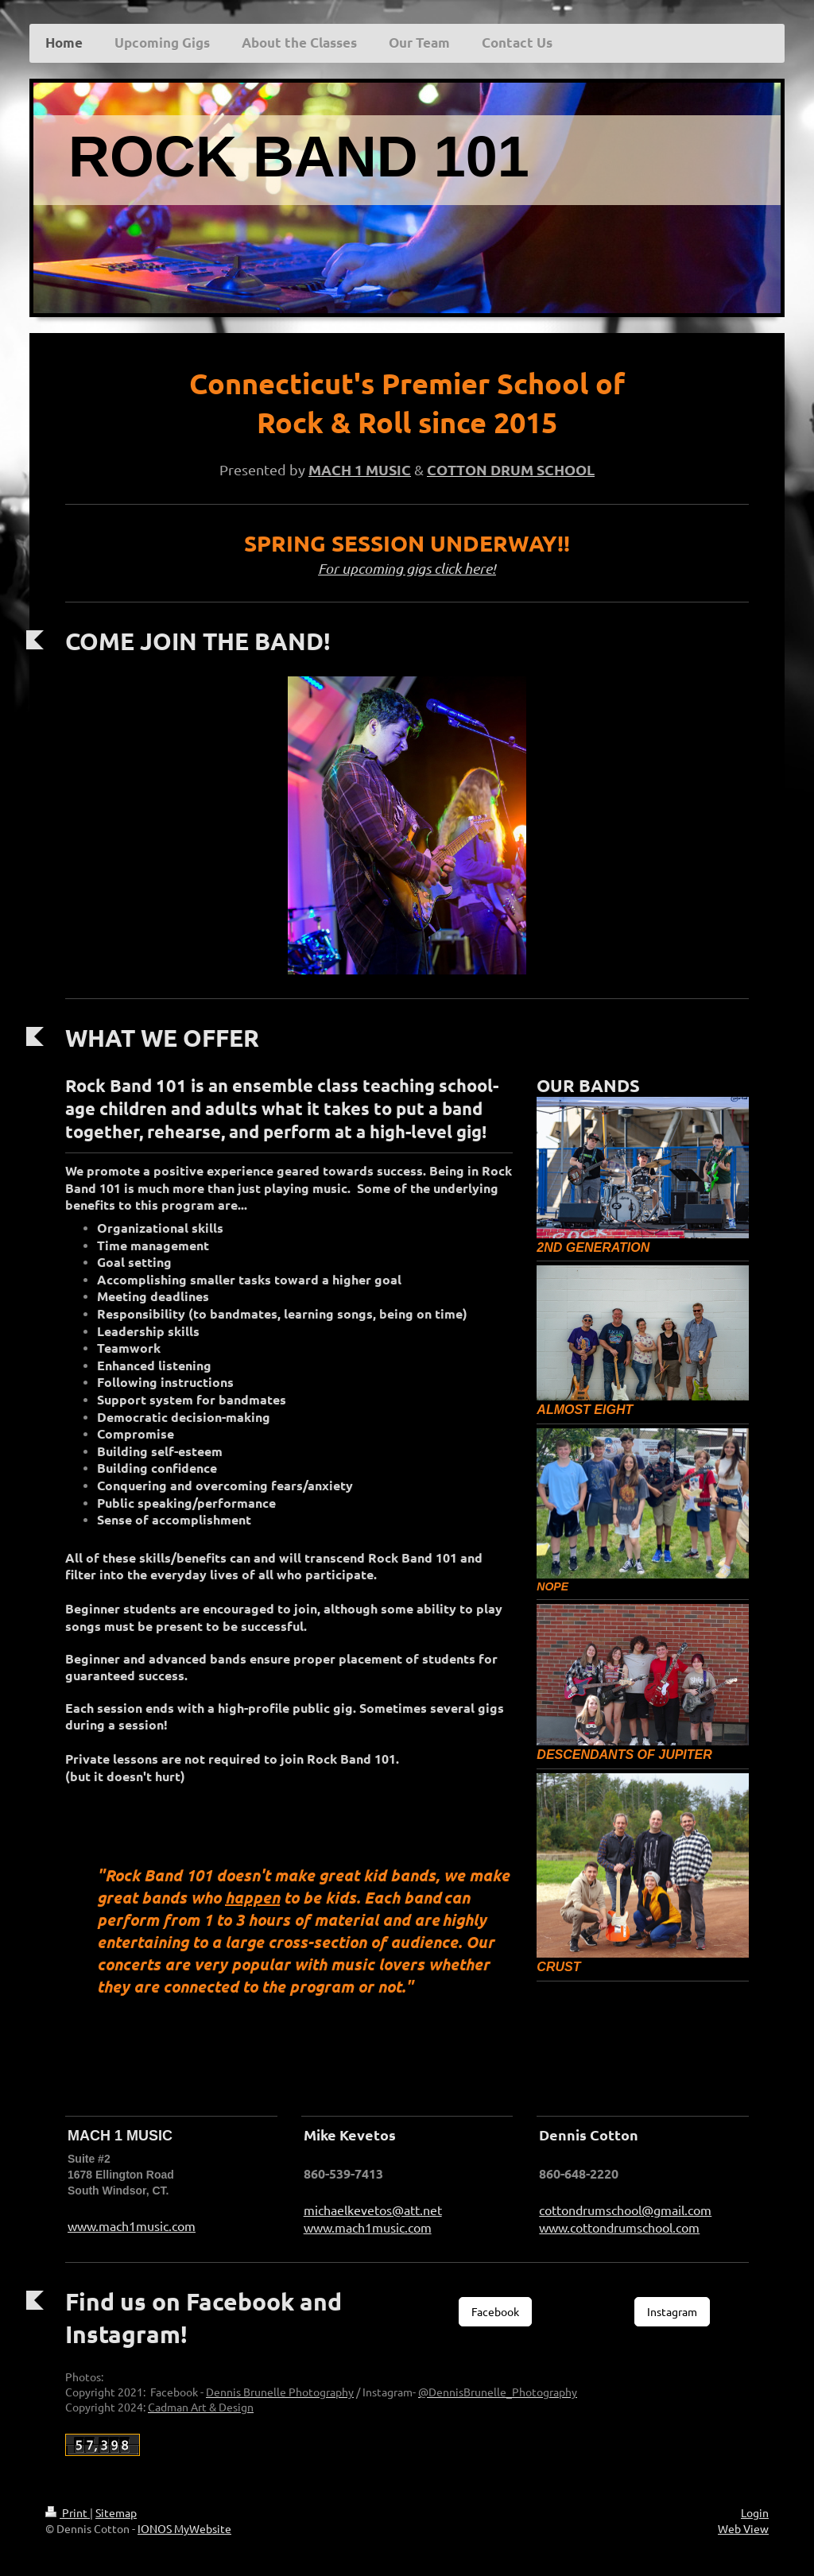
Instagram (672, 2311)
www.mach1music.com (132, 2225)
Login (755, 2512)
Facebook (495, 2311)
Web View (743, 2528)
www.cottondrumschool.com (619, 2227)
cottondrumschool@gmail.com (625, 2210)
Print (67, 2512)
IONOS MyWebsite (184, 2528)
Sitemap (116, 2512)
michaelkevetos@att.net (373, 2210)
